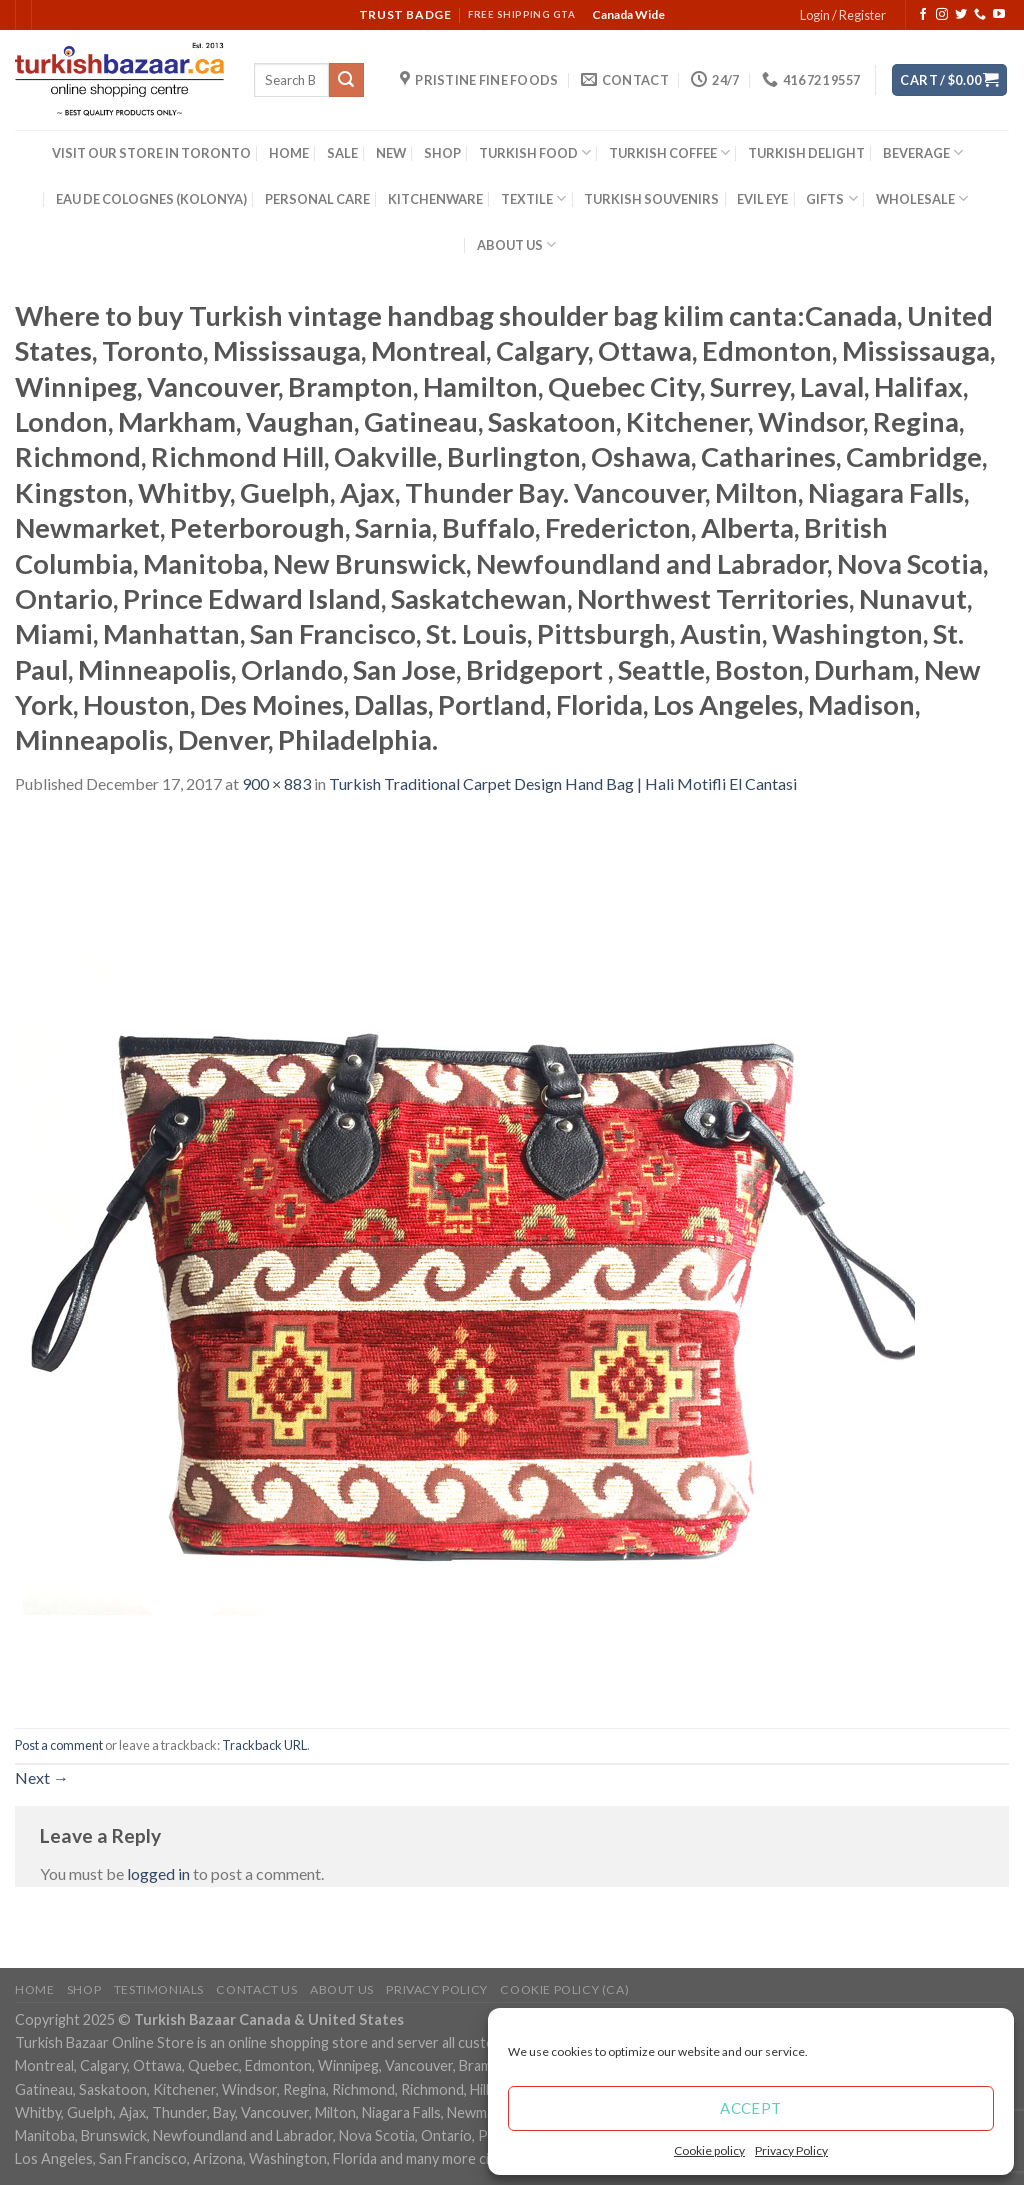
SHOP (442, 153)
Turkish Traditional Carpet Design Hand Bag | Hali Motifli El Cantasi (563, 783)
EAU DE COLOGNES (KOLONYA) (151, 199)
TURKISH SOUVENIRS (651, 199)
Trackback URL (264, 1745)
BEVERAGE (923, 152)
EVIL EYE (762, 199)
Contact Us (256, 1989)
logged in (158, 1873)
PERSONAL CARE (317, 199)
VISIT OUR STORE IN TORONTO (151, 153)
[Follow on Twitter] (961, 15)
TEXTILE (533, 198)
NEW (391, 153)
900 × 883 (276, 783)
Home (34, 1989)
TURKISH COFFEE (669, 152)
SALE (342, 153)
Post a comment (59, 1745)
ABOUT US (516, 244)
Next (42, 1777)
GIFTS (831, 198)
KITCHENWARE (435, 199)
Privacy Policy (791, 2150)
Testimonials (159, 1989)
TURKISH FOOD (535, 152)
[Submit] (346, 80)
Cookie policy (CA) (564, 1989)
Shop (84, 1989)
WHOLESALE (922, 198)
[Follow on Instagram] (942, 15)
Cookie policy (709, 2150)
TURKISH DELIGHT (806, 153)
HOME (289, 153)
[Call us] (980, 15)
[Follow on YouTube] (999, 15)
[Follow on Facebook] (923, 15)
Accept (751, 2108)
